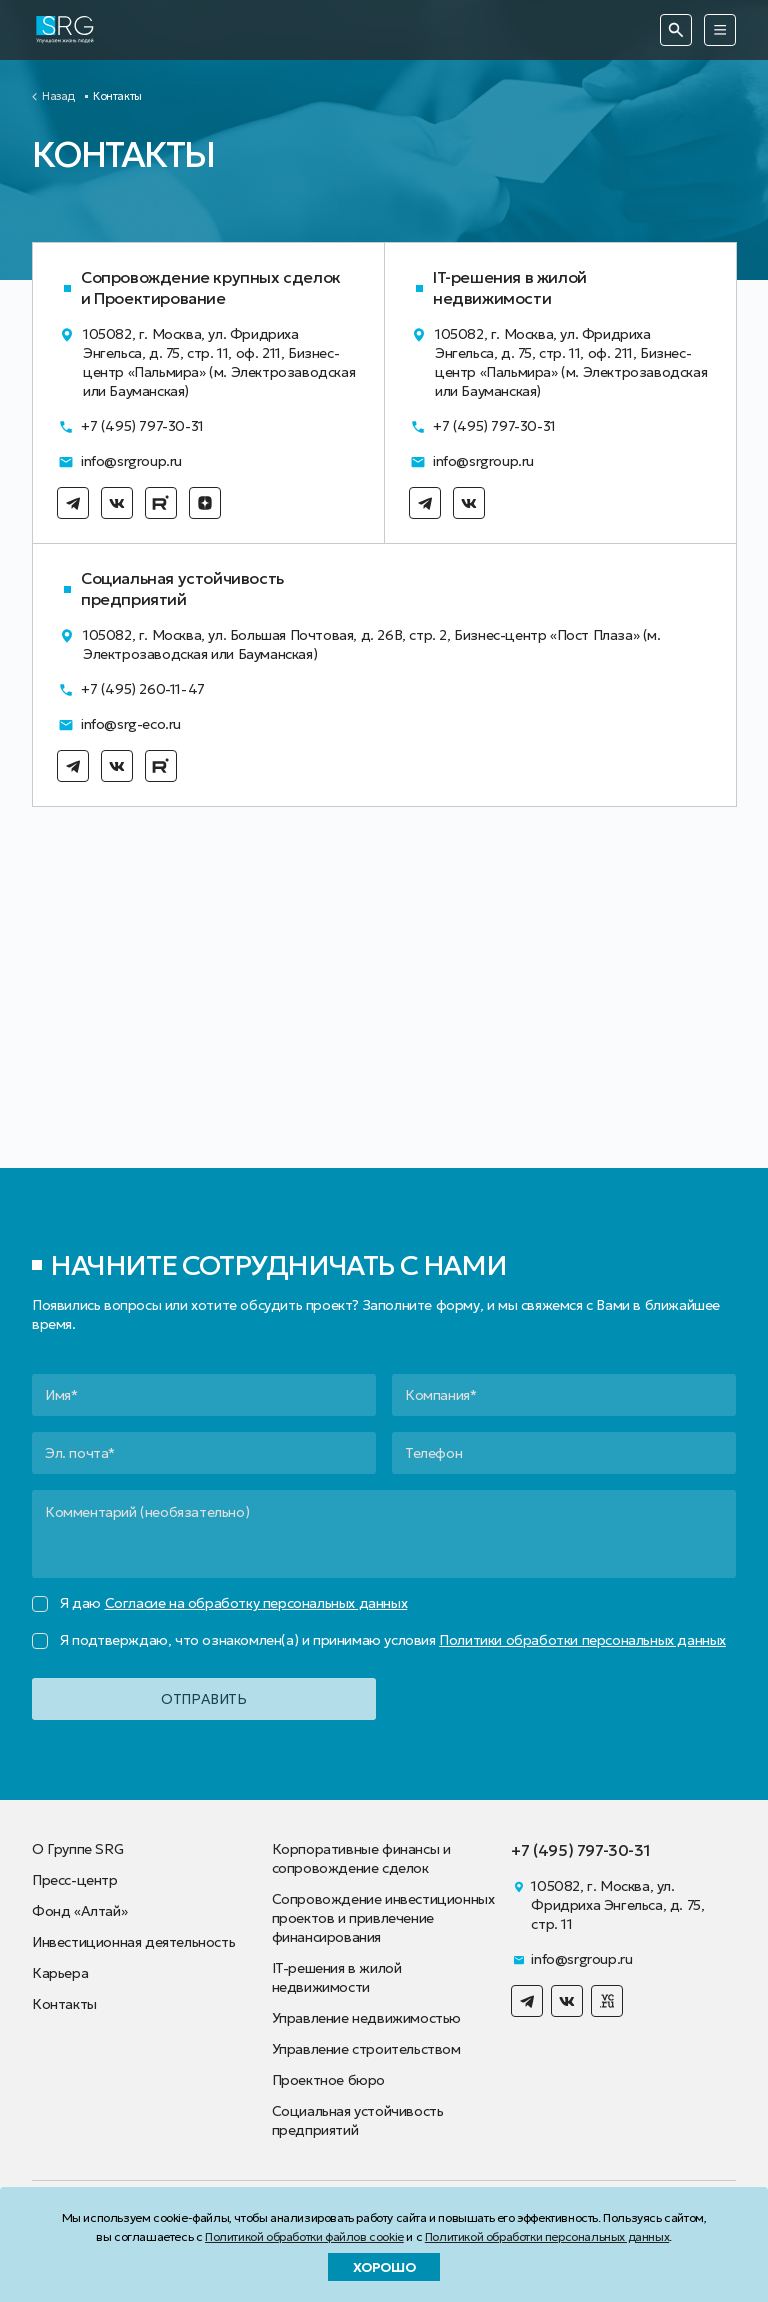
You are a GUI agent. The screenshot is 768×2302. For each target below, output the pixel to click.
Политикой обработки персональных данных (547, 2236)
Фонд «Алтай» (79, 1911)
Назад (58, 96)
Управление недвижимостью (366, 2018)
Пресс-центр (75, 1880)
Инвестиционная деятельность (133, 1942)
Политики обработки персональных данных (582, 1640)
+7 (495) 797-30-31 (130, 426)
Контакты (64, 2004)
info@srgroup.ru (119, 461)
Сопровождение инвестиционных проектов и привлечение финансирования (383, 1918)
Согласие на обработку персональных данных (256, 1603)
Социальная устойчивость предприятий (358, 2120)
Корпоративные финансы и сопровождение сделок (361, 1858)
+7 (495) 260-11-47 (131, 689)
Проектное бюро (328, 2080)
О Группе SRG (77, 1849)
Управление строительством (366, 2049)
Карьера (60, 1973)
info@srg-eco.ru (119, 724)
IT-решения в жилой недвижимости (337, 1977)
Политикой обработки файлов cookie (304, 2236)
